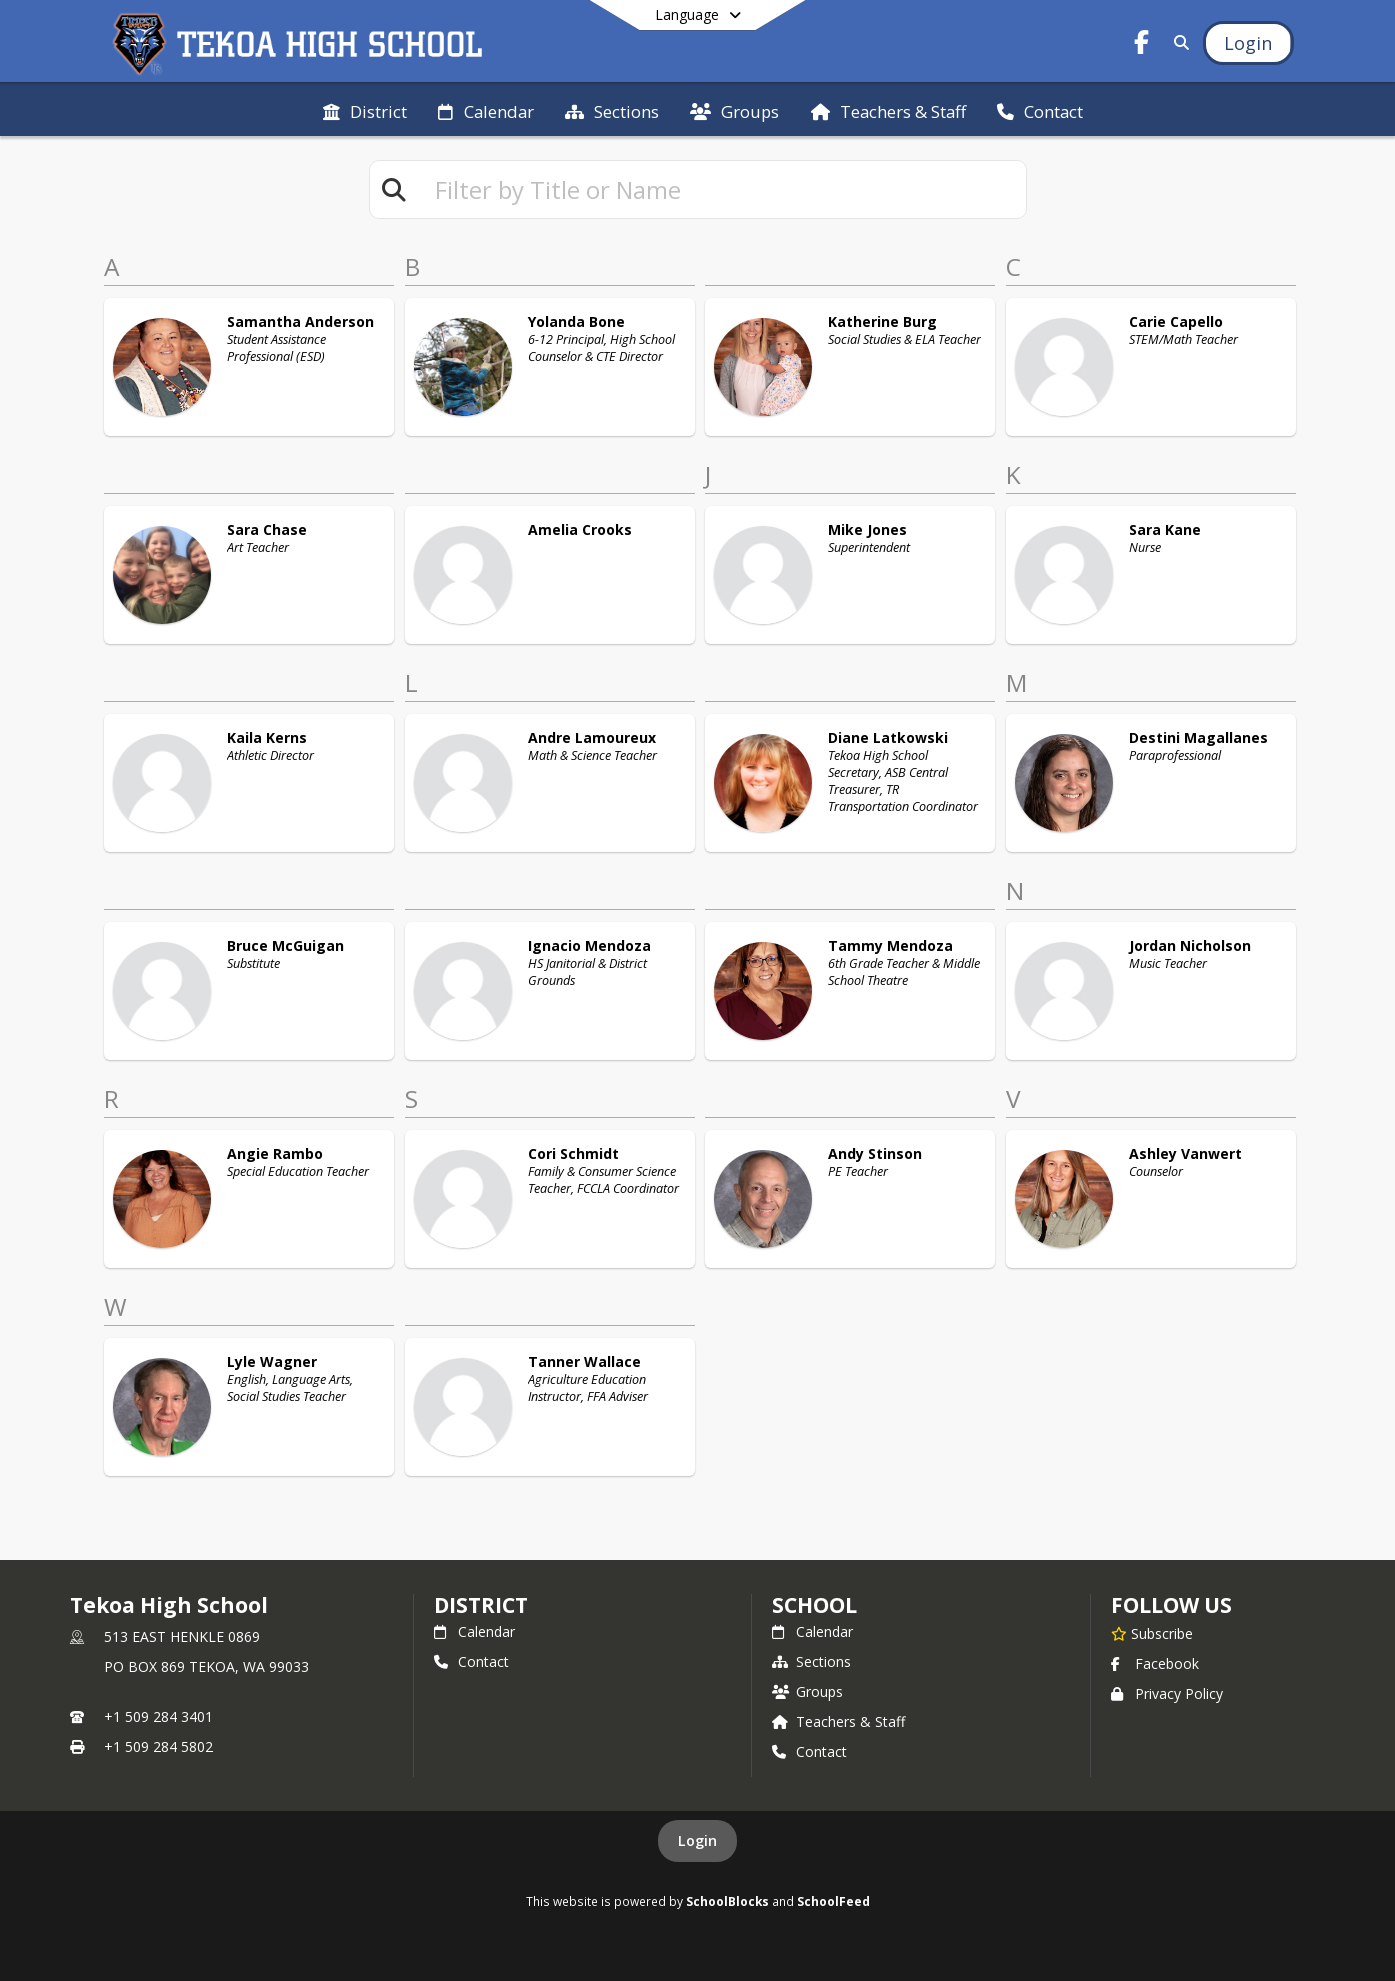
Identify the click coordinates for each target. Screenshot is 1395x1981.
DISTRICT (481, 1605)
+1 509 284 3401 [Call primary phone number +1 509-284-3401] (158, 1716)
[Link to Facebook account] (1141, 45)
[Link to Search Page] (1177, 42)
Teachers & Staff (838, 1721)
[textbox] (722, 189)
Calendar (474, 1631)
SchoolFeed (833, 1901)
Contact (471, 1661)
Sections (811, 1661)
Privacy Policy (1167, 1693)
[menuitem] (365, 110)
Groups (807, 1691)
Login (697, 1840)
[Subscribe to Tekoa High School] (1152, 1633)
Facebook (1155, 1663)
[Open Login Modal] (1248, 43)
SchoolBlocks (727, 1901)
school (814, 1605)
